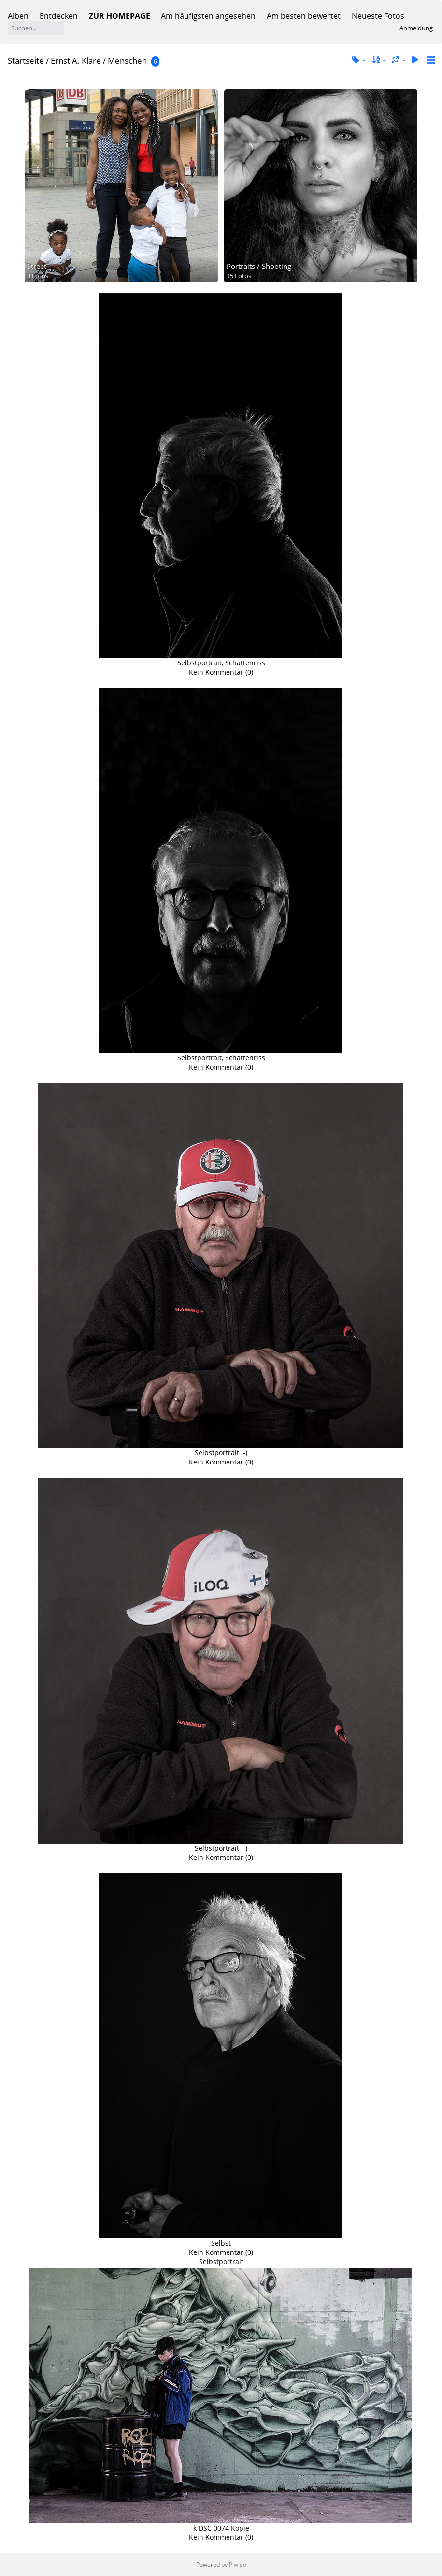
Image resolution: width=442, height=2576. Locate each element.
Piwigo (237, 2565)
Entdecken (59, 16)
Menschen (127, 60)
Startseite (26, 60)
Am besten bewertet (304, 16)
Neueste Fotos (378, 16)
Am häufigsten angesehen (208, 16)
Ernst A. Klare (76, 60)
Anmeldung (416, 28)
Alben (18, 16)
